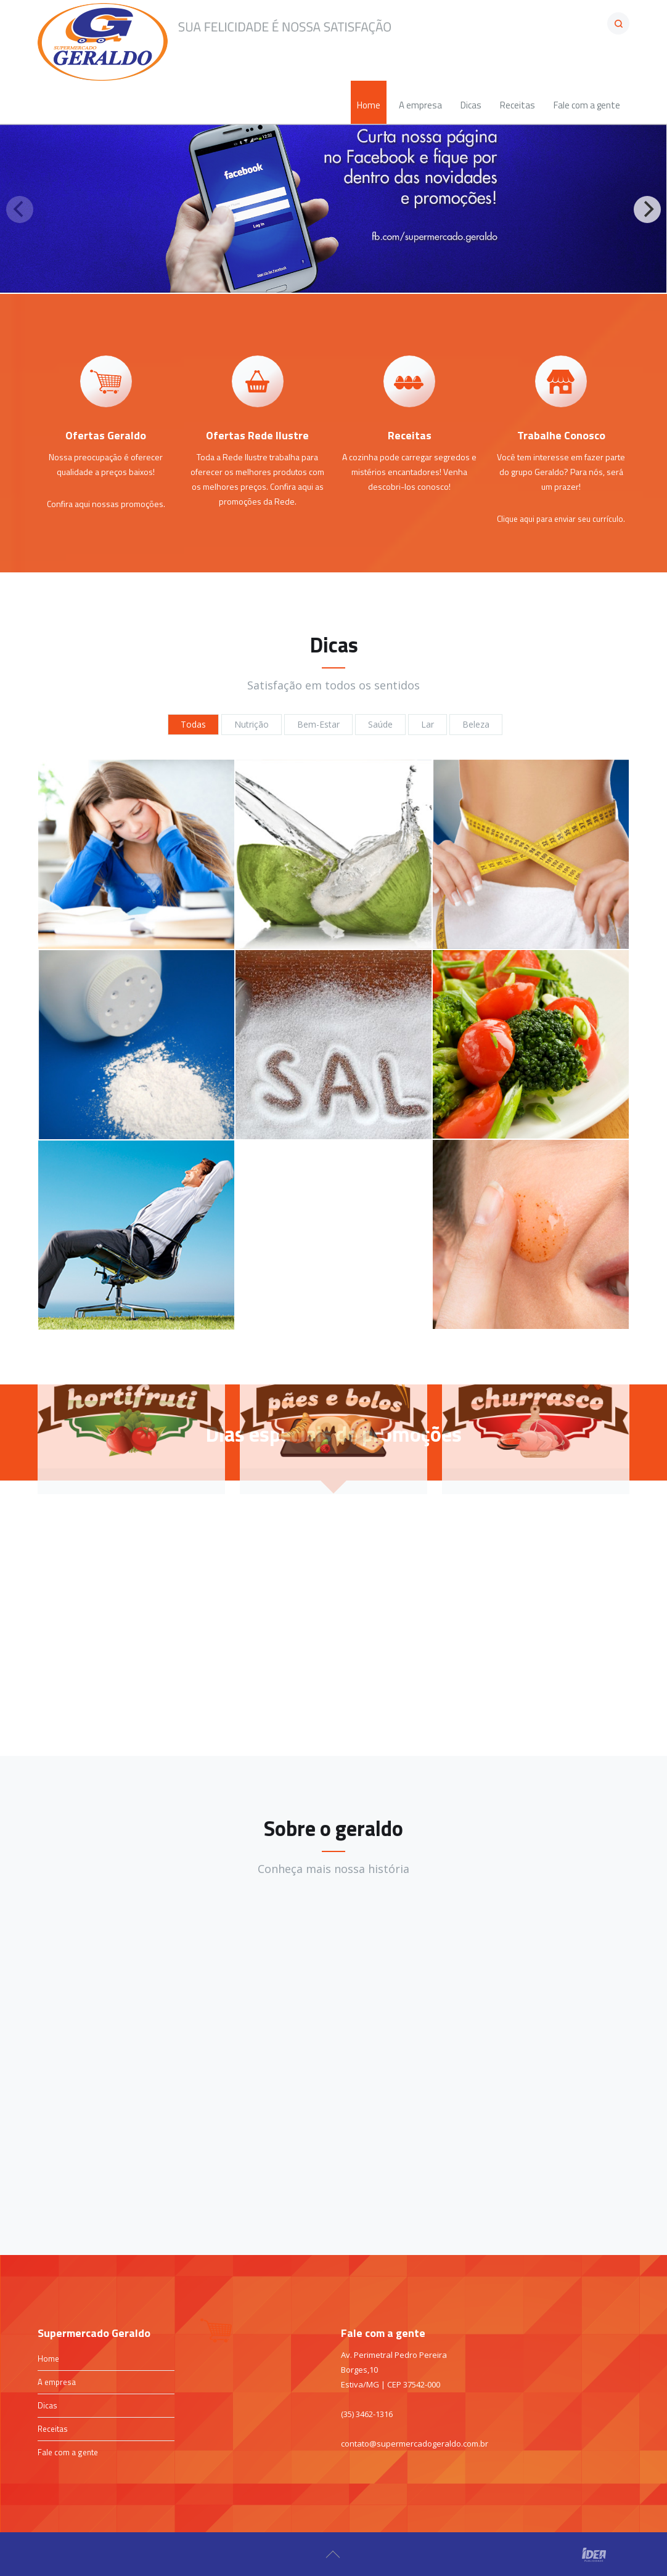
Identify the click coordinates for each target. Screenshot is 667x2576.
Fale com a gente (68, 2452)
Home (48, 2358)
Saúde (380, 724)
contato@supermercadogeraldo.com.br (414, 2443)
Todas (193, 724)
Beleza (475, 724)
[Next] (647, 209)
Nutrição (251, 724)
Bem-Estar (318, 724)
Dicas (47, 2405)
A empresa (57, 2382)
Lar (427, 724)
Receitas (53, 2429)
